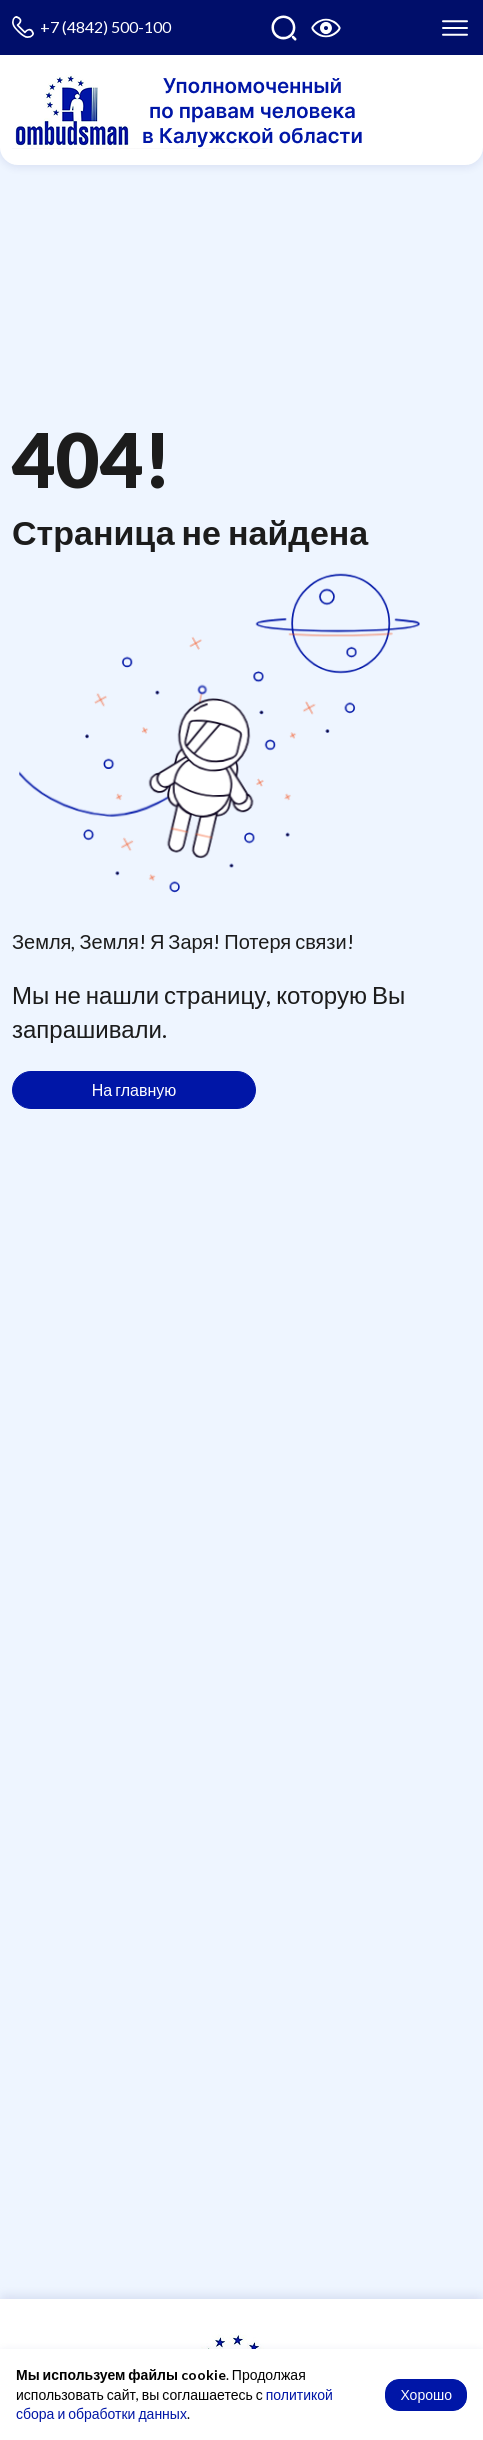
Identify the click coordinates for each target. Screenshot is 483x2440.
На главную (134, 1089)
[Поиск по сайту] (284, 28)
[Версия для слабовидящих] (326, 28)
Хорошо (426, 2394)
